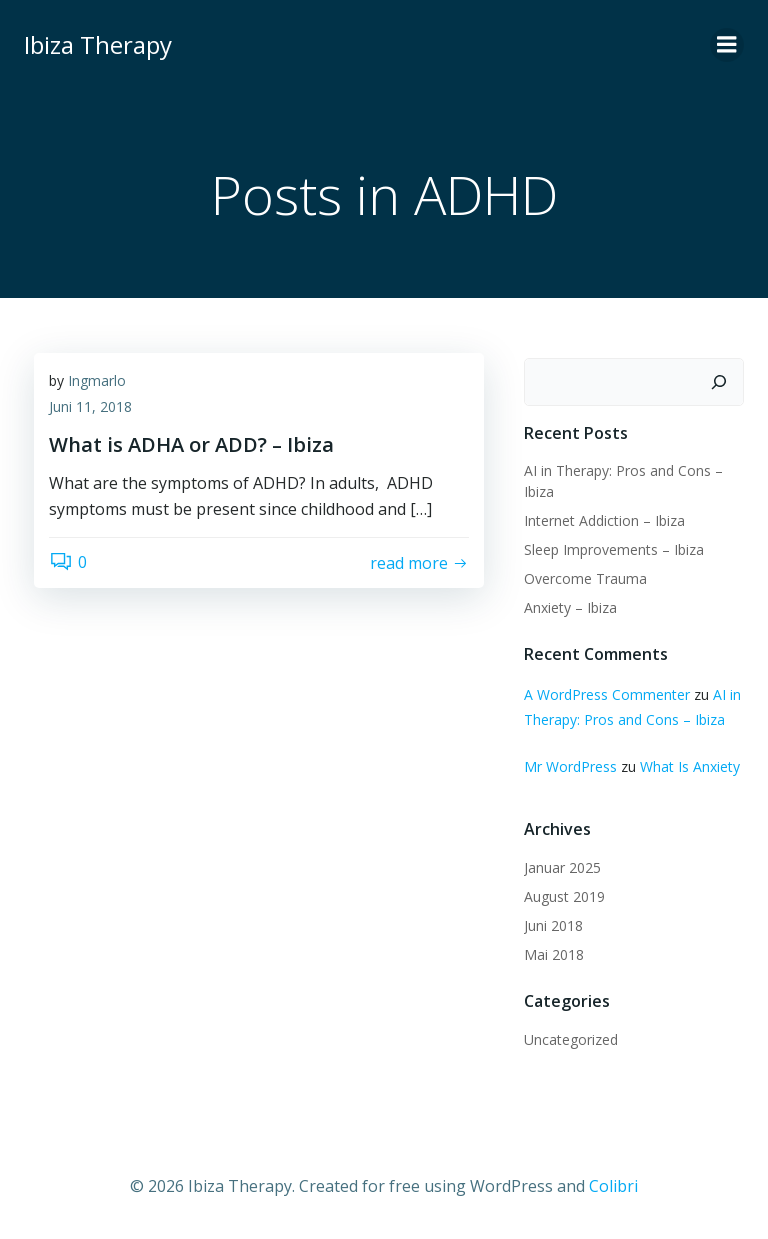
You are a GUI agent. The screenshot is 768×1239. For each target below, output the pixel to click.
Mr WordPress (570, 766)
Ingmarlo (97, 380)
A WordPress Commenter (607, 694)
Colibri (613, 1186)
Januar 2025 (562, 867)
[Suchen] (719, 382)
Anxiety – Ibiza (570, 607)
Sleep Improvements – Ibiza (614, 549)
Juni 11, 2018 (90, 406)
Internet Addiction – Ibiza (604, 520)
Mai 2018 (554, 954)
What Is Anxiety (690, 766)
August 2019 (564, 896)
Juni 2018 (553, 925)
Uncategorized (571, 1039)
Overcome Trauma (585, 578)
